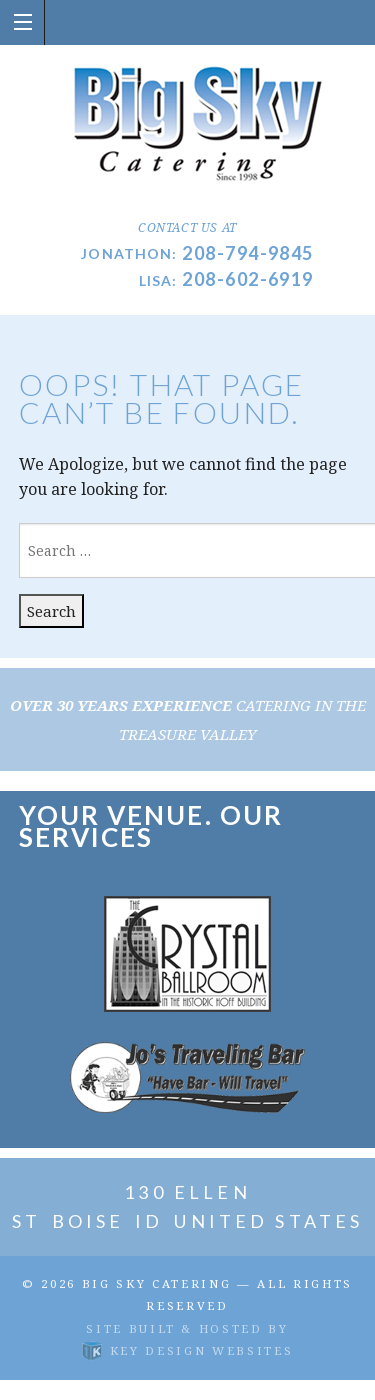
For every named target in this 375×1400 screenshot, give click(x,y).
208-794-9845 (247, 253)
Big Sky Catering (157, 1283)
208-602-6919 (247, 279)
